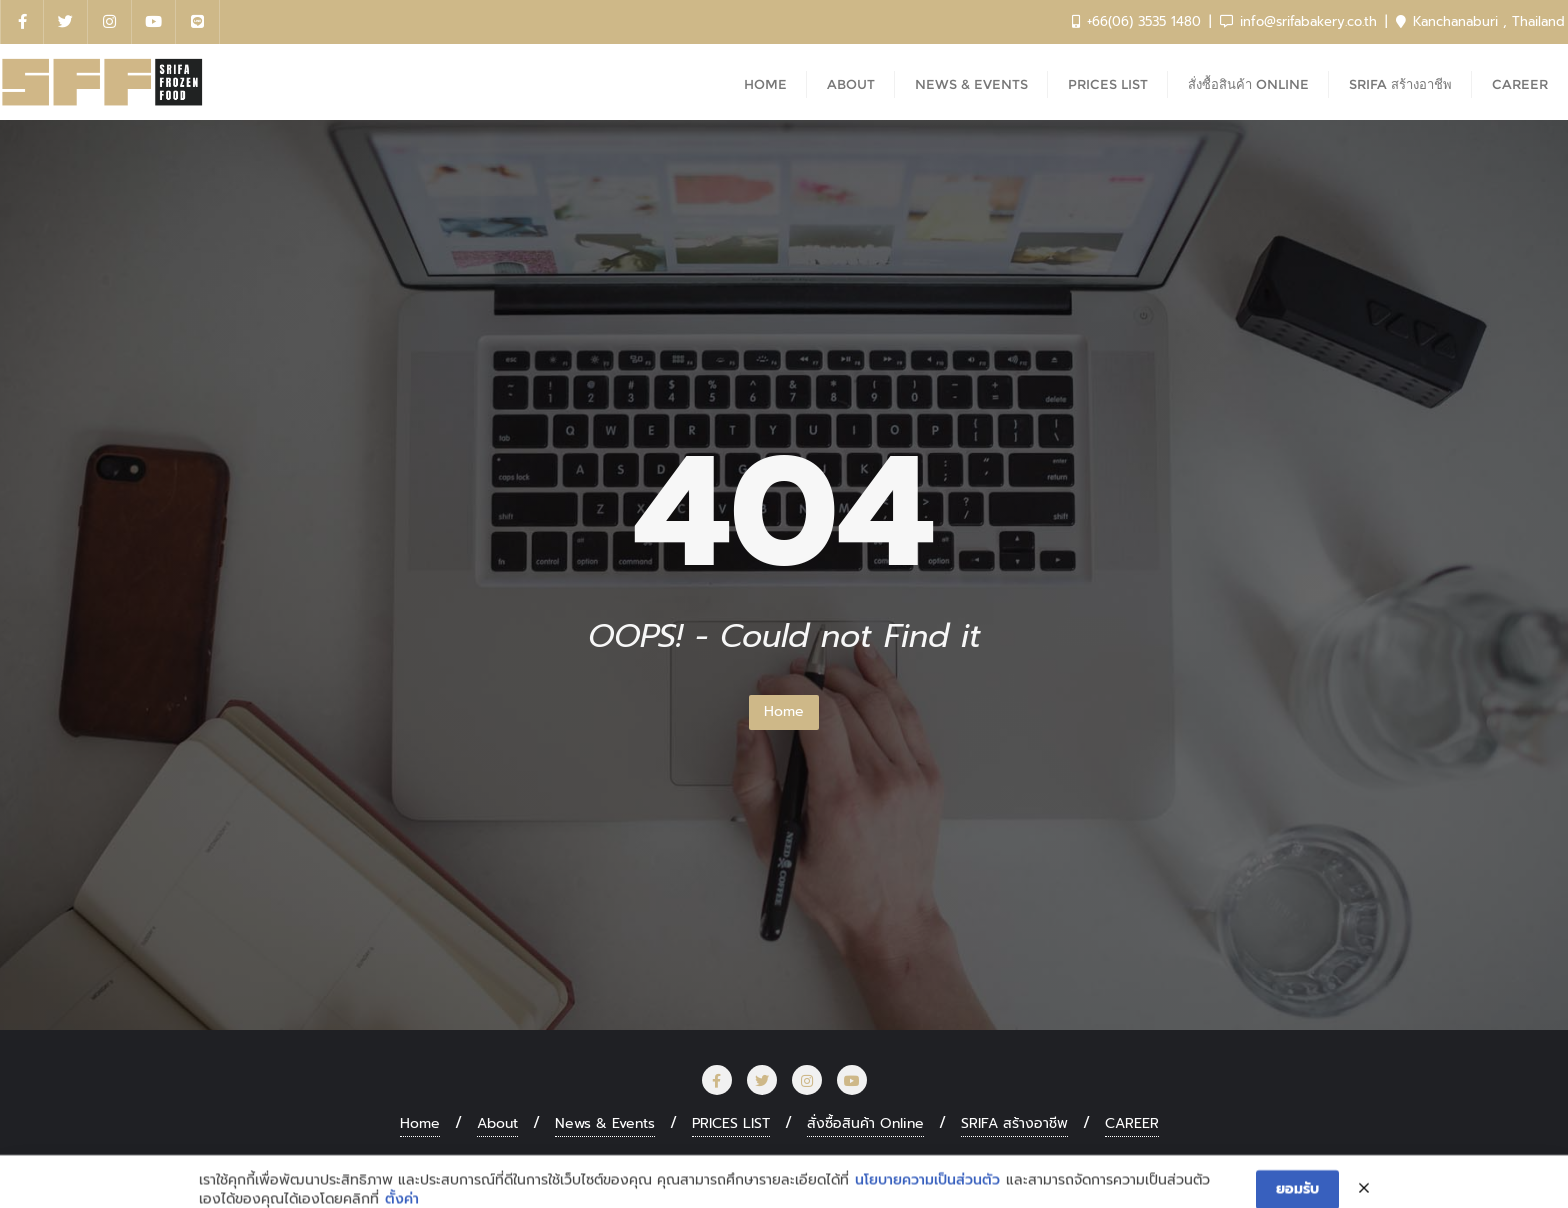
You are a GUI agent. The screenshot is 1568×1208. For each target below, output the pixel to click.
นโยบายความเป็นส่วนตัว (927, 1197)
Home (784, 711)
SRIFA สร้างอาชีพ (1014, 1123)
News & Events (605, 1123)
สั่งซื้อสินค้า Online (865, 1123)
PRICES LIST (731, 1123)
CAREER (1132, 1123)
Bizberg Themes (1097, 1164)
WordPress (893, 1164)
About (497, 1123)
